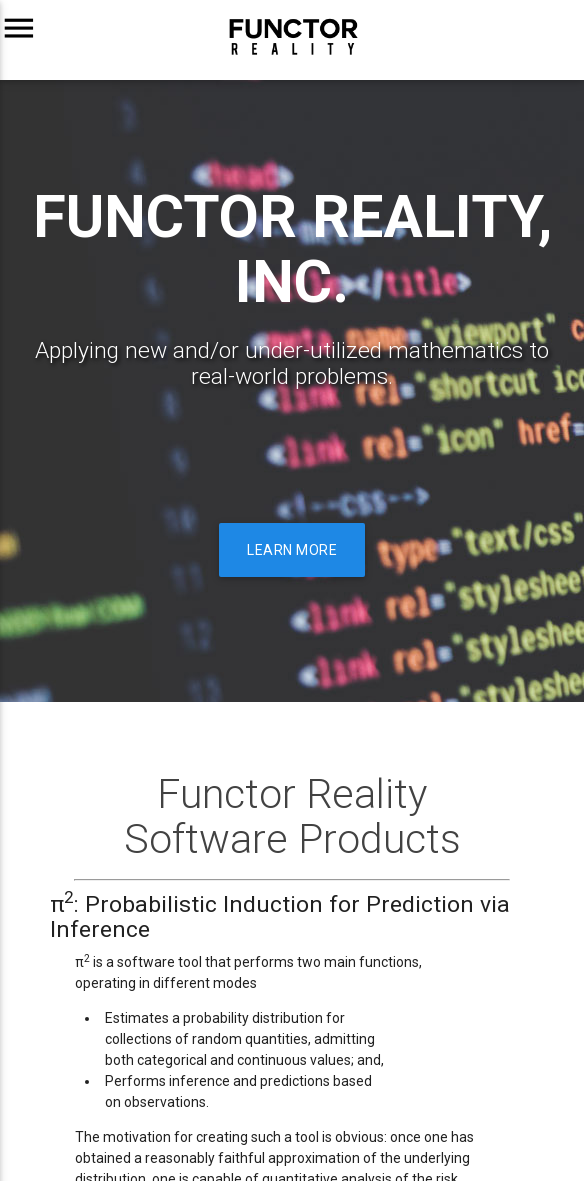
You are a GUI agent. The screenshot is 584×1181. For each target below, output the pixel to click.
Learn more (292, 550)
